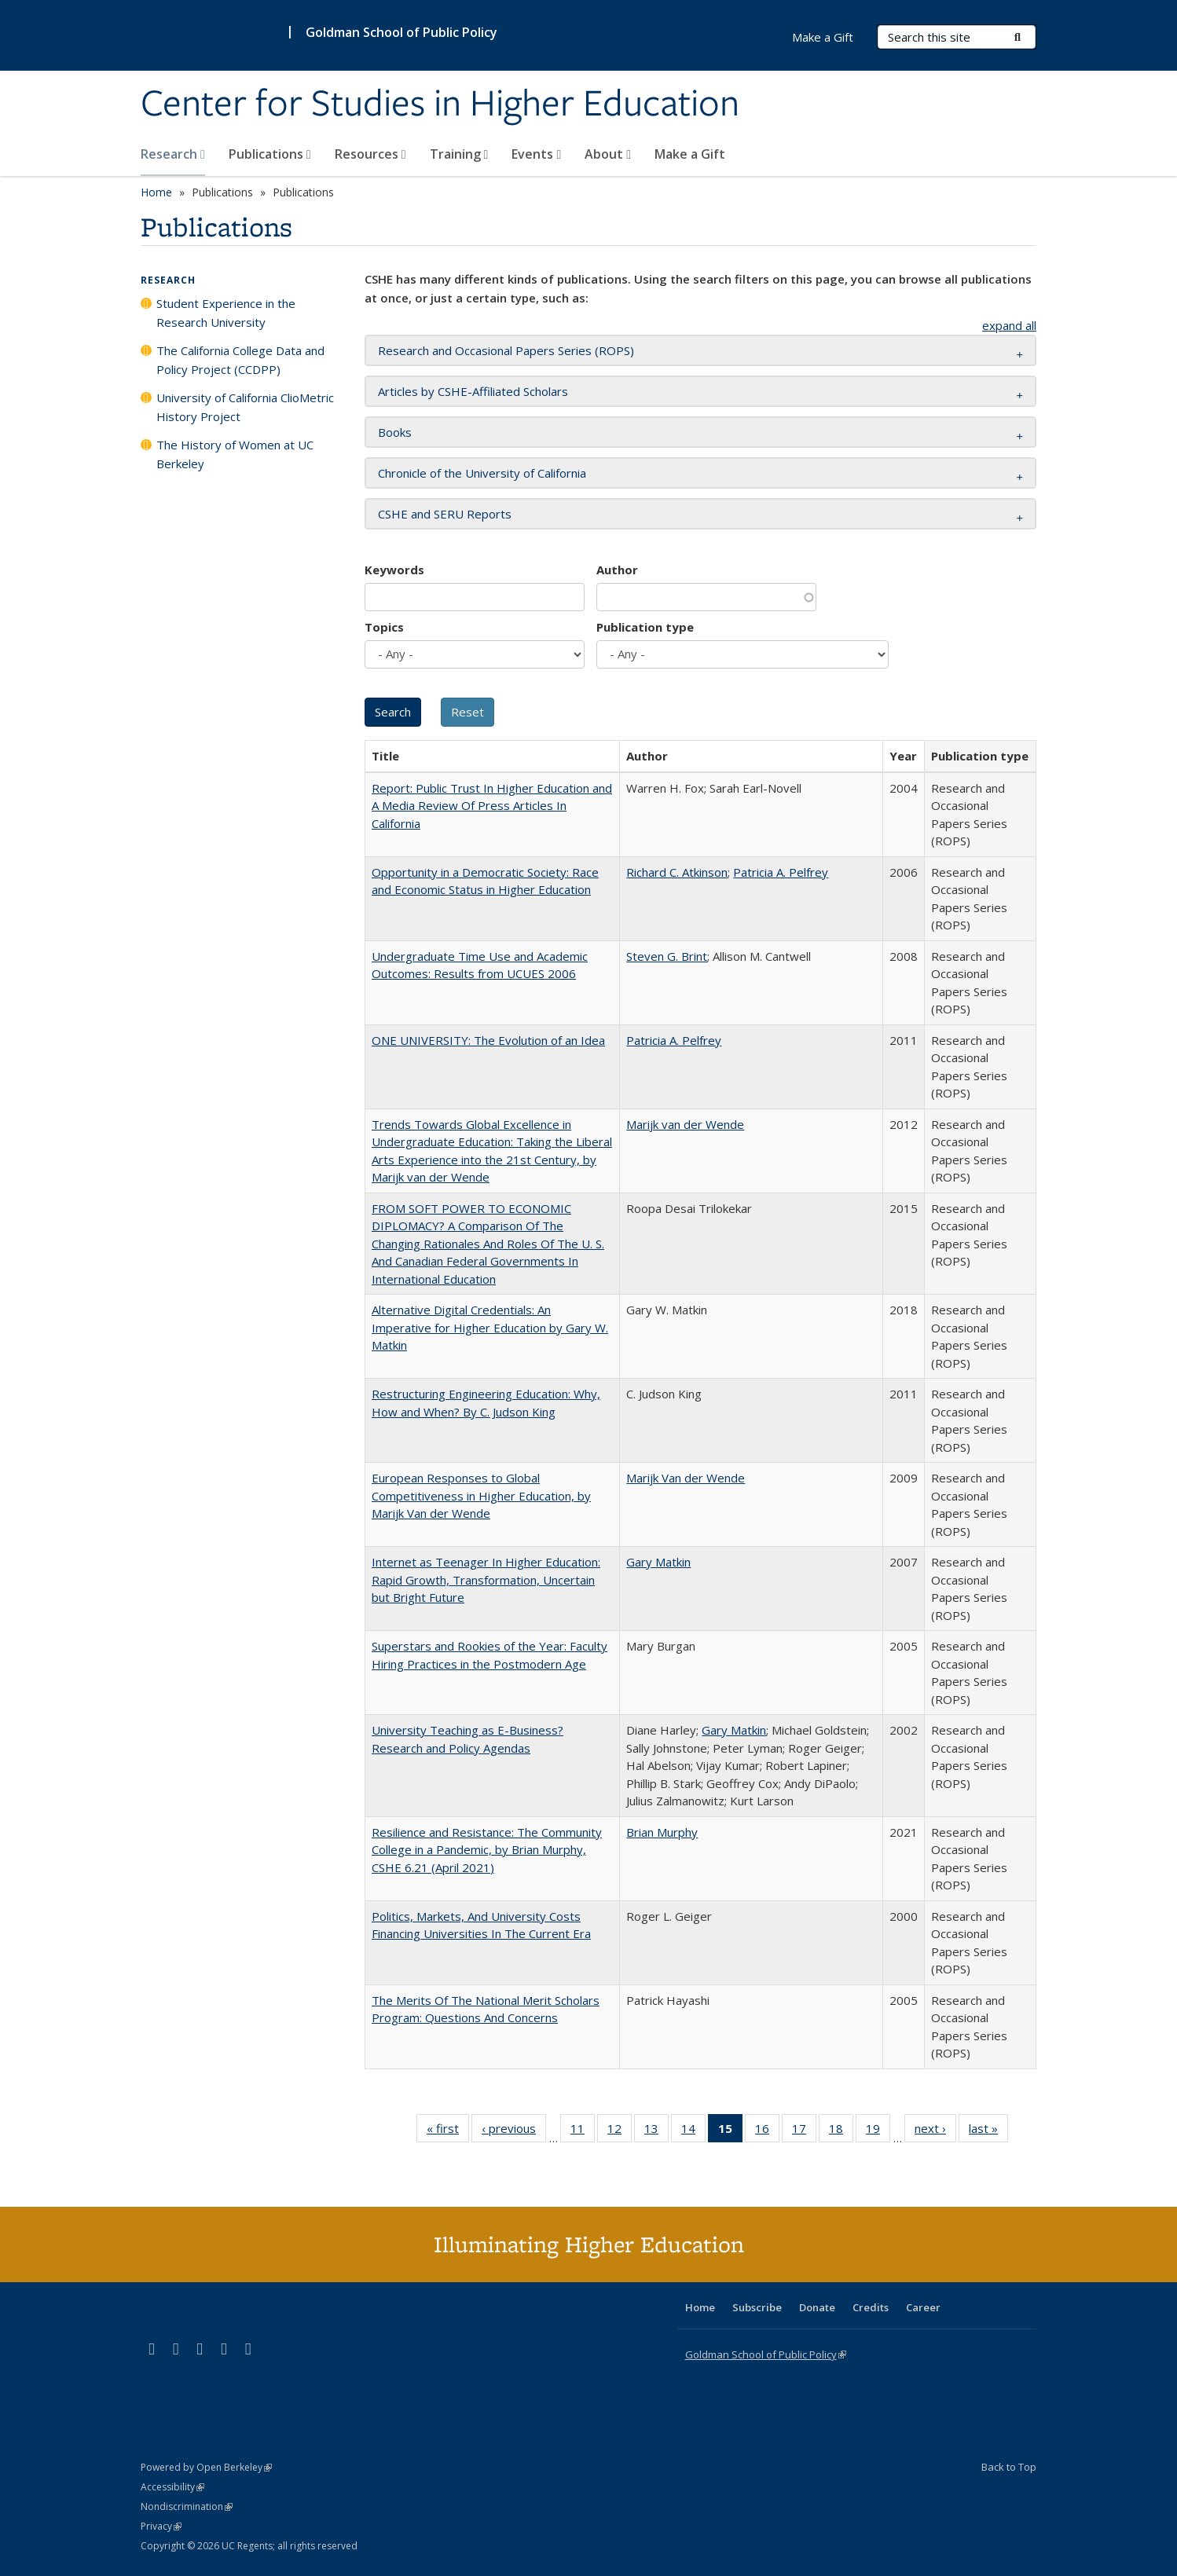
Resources (370, 154)
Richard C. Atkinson (677, 872)
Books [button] (395, 432)
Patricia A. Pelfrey (780, 872)
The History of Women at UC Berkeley (235, 454)
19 (878, 2131)
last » (988, 2131)
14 (693, 2131)
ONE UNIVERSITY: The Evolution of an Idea (488, 1040)
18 (841, 2131)
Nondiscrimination (187, 2506)
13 (656, 2131)
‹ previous (514, 2131)
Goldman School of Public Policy (401, 32)
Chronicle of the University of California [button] (482, 473)
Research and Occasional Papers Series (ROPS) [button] (506, 350)
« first (448, 2131)
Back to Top (1008, 2467)
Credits (870, 2307)
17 (804, 2131)
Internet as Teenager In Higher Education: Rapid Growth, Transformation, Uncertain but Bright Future (486, 1579)
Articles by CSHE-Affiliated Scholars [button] (473, 391)
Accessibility (172, 2487)
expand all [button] (1009, 325)
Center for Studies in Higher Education (440, 104)
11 (582, 2131)
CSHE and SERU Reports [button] (445, 514)
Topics (384, 627)
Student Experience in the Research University (225, 312)
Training (459, 154)
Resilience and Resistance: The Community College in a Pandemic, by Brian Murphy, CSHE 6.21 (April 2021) (487, 1849)
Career (923, 2307)
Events (536, 154)
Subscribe (757, 2307)
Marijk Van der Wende (685, 1478)
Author (617, 569)
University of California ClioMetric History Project (245, 407)
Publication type (645, 627)
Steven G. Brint (666, 956)
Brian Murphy (662, 1832)
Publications (270, 154)
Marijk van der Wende (685, 1124)
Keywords (394, 569)
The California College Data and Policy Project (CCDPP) (240, 360)
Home (156, 192)
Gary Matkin (658, 1562)
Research (173, 154)
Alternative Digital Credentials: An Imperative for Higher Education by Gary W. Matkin (490, 1327)
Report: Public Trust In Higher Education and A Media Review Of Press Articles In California (492, 805)
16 (767, 2131)
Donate (817, 2307)
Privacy (161, 2526)
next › (935, 2131)
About (608, 154)
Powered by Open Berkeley (206, 2467)
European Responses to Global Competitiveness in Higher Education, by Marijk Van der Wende (481, 1495)
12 (619, 2131)
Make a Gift (689, 154)
